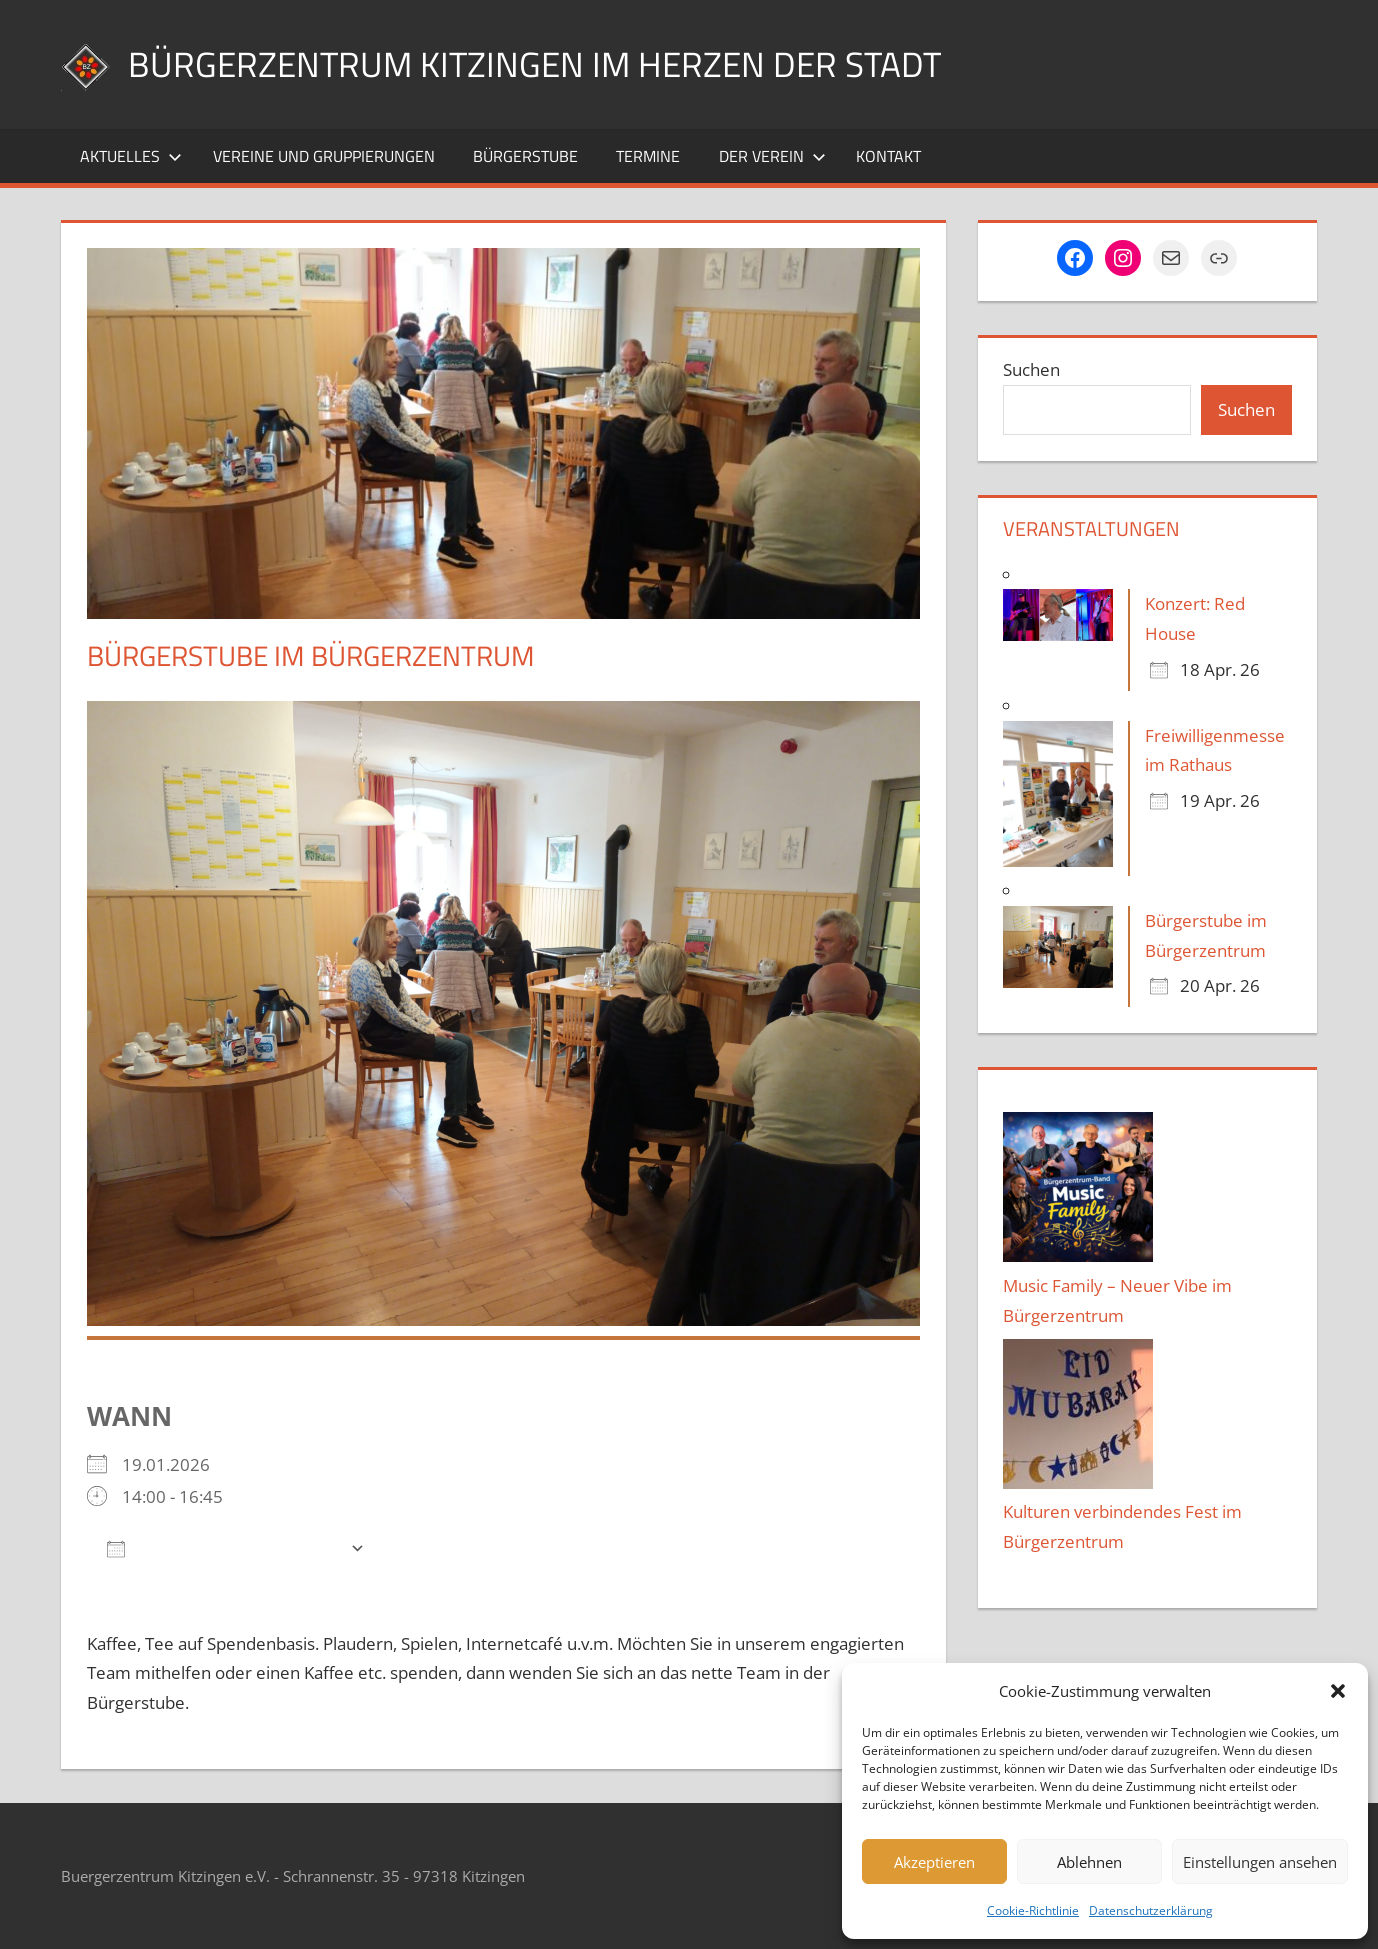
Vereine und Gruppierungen (324, 156)
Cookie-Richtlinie (1033, 1910)
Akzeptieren (934, 1862)
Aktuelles (131, 156)
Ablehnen (1089, 1862)
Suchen (1031, 369)
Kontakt (888, 156)
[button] (1338, 1691)
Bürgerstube (525, 156)
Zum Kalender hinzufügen (223, 1547)
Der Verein (772, 156)
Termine (648, 156)
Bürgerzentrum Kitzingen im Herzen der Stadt (541, 63)
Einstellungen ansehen (1260, 1862)
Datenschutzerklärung (1151, 1910)
